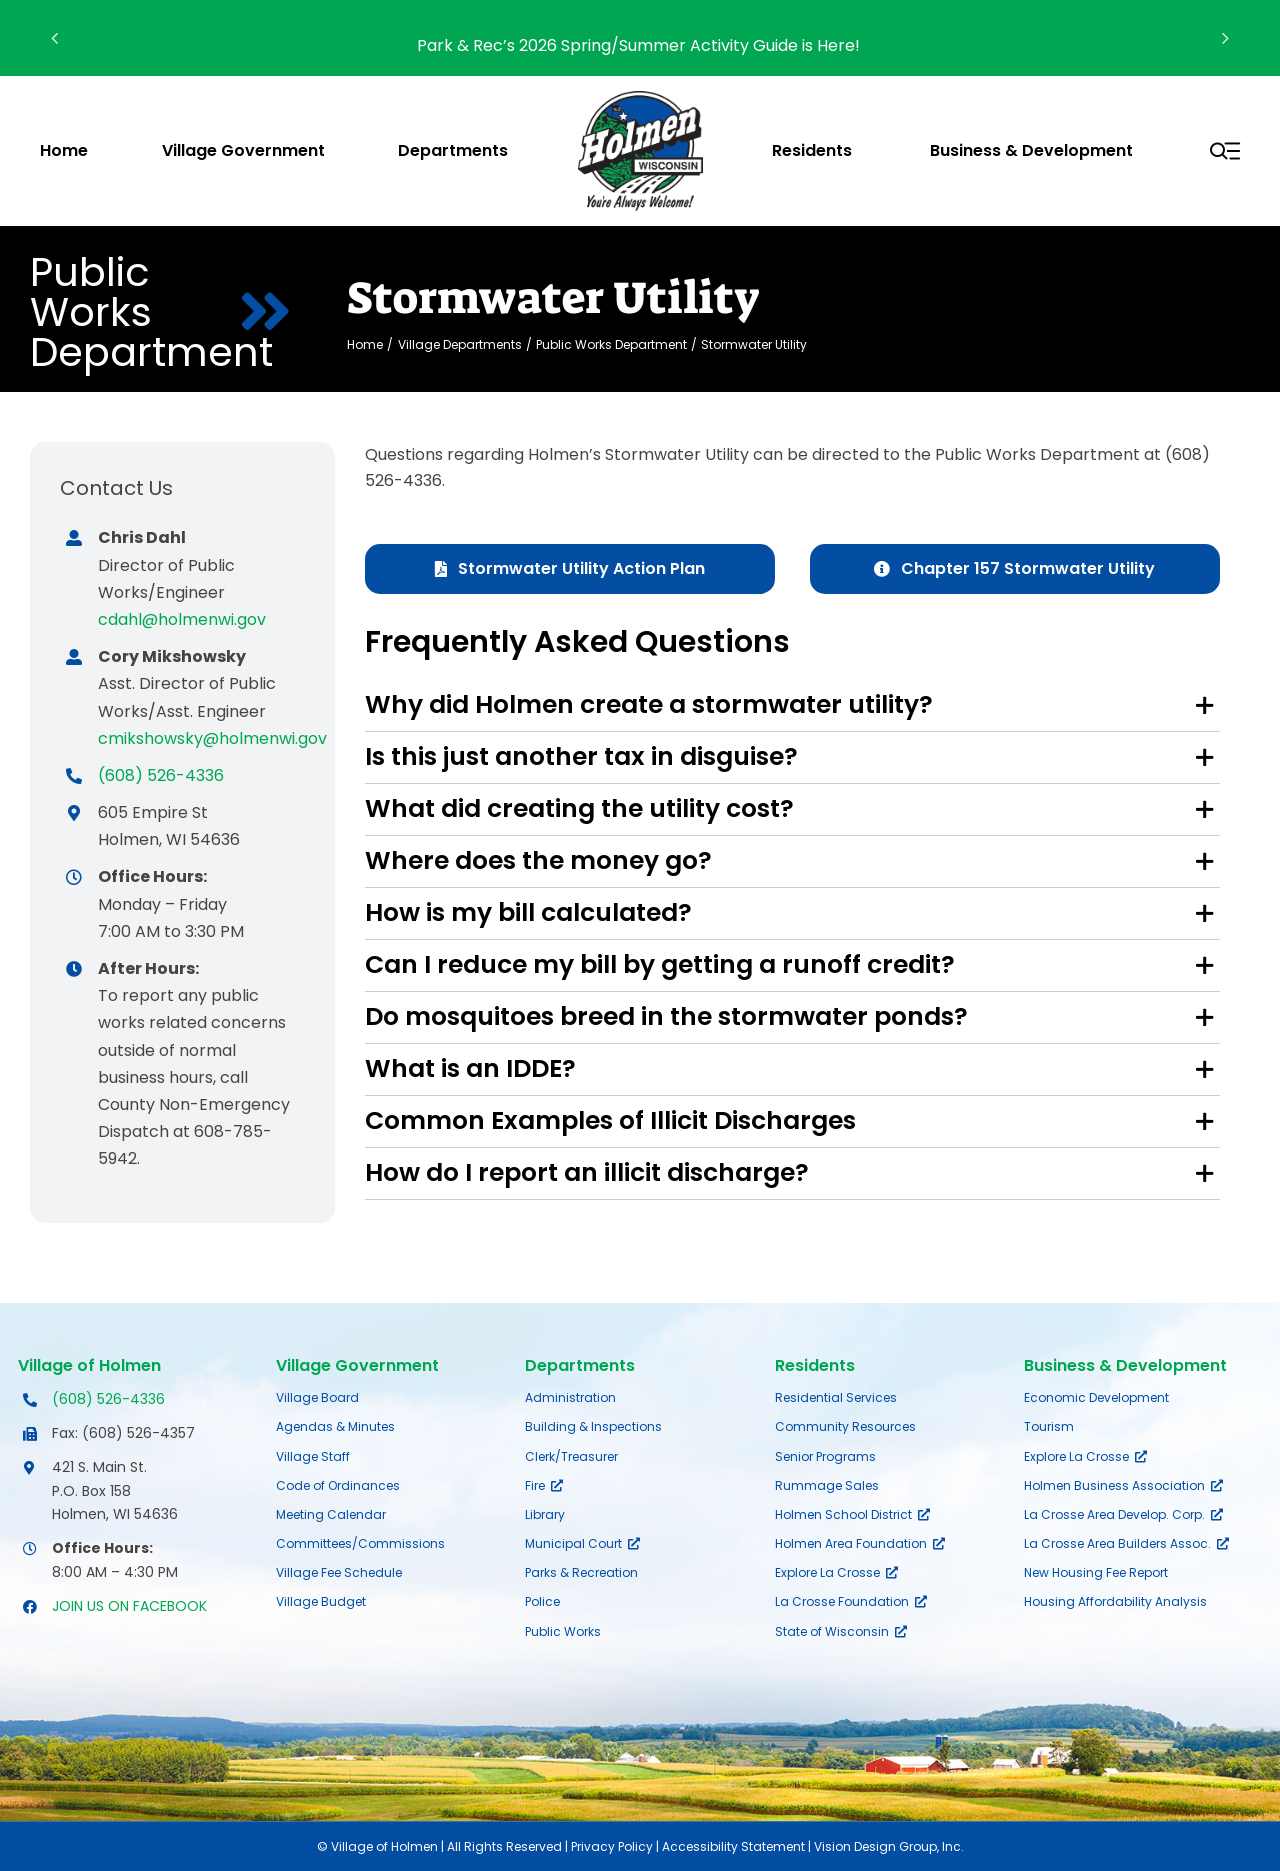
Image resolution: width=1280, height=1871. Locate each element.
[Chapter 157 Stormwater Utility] (1015, 569)
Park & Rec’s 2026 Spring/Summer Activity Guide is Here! (640, 45)
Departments (580, 1365)
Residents (815, 1365)
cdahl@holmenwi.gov (182, 619)
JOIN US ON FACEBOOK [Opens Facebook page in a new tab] (129, 1606)
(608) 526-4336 (161, 775)
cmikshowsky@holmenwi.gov (212, 738)
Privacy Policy (612, 1846)
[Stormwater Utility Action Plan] (570, 569)
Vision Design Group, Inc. (889, 1846)
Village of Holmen (89, 1365)
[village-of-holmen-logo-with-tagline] (640, 98)
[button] (792, 705)
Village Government (357, 1365)
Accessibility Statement (733, 1846)
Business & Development (1125, 1365)
